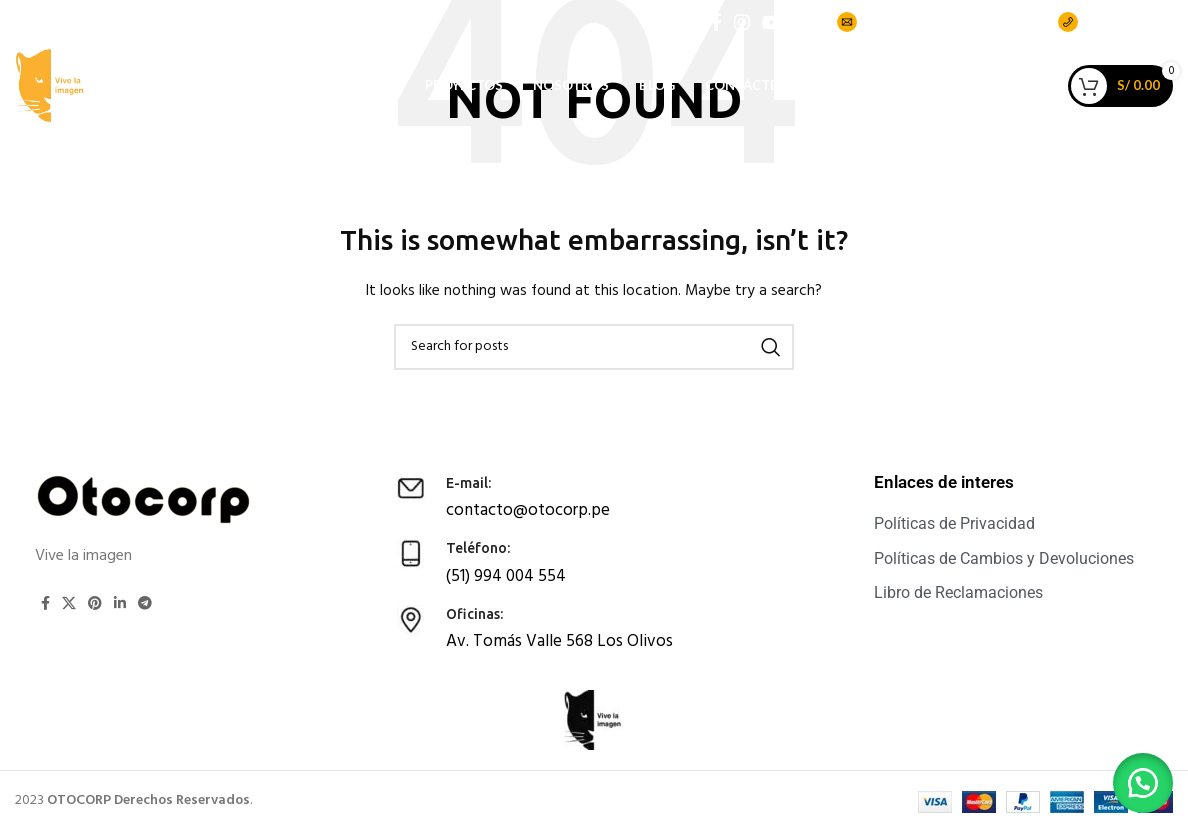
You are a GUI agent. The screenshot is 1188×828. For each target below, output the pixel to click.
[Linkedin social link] (120, 603)
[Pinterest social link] (95, 603)
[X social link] (69, 603)
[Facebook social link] (716, 27)
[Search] (594, 347)
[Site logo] (70, 114)
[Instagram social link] (742, 27)
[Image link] (145, 499)
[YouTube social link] (772, 27)
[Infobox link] (575, 496)
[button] (1138, 778)
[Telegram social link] (145, 603)
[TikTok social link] (802, 27)
